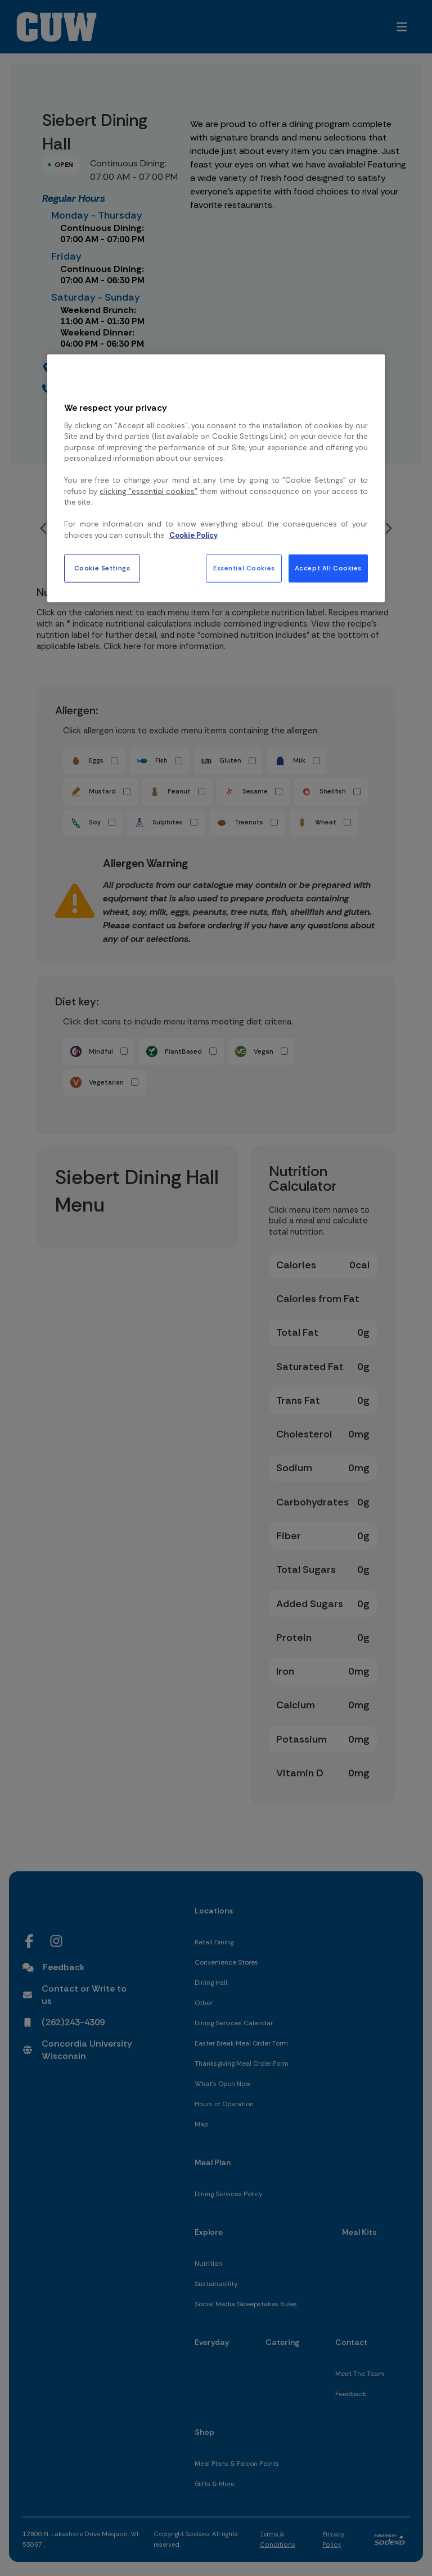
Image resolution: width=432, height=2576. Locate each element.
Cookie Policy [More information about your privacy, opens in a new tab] (193, 534)
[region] (216, 478)
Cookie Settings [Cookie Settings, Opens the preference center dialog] (102, 568)
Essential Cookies (244, 568)
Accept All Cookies (328, 568)
